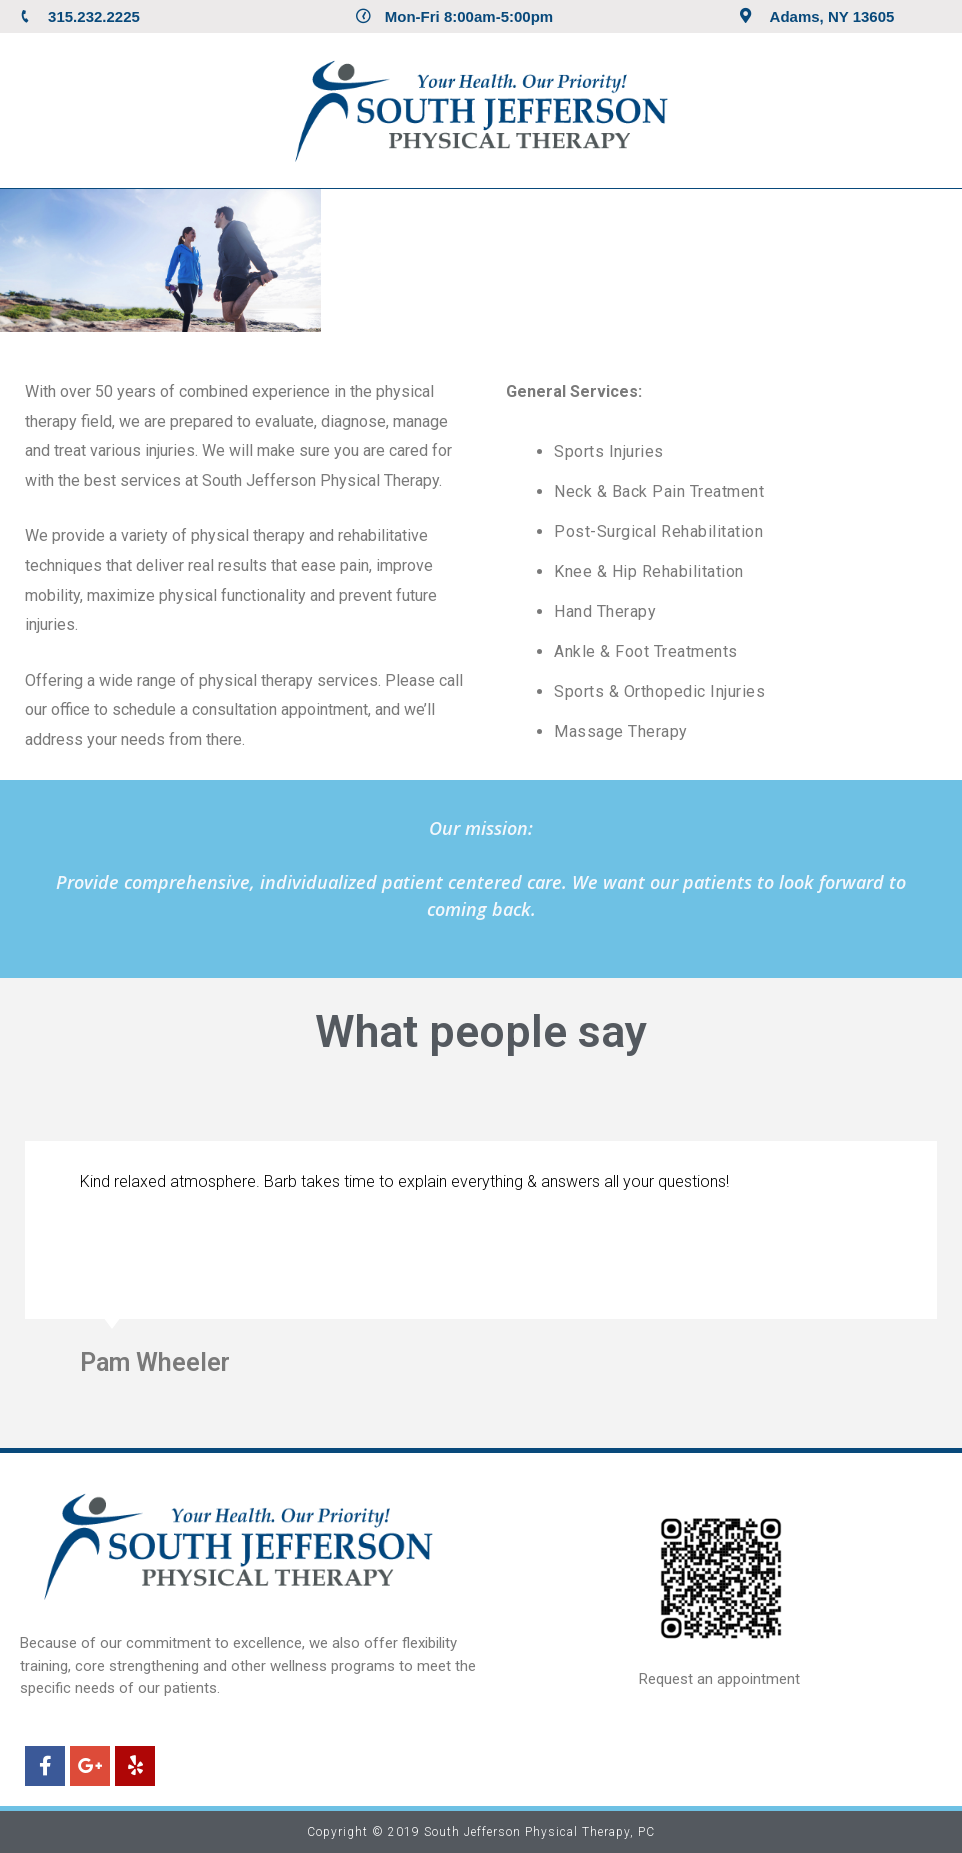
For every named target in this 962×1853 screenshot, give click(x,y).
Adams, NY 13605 (832, 16)
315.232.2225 (94, 16)
